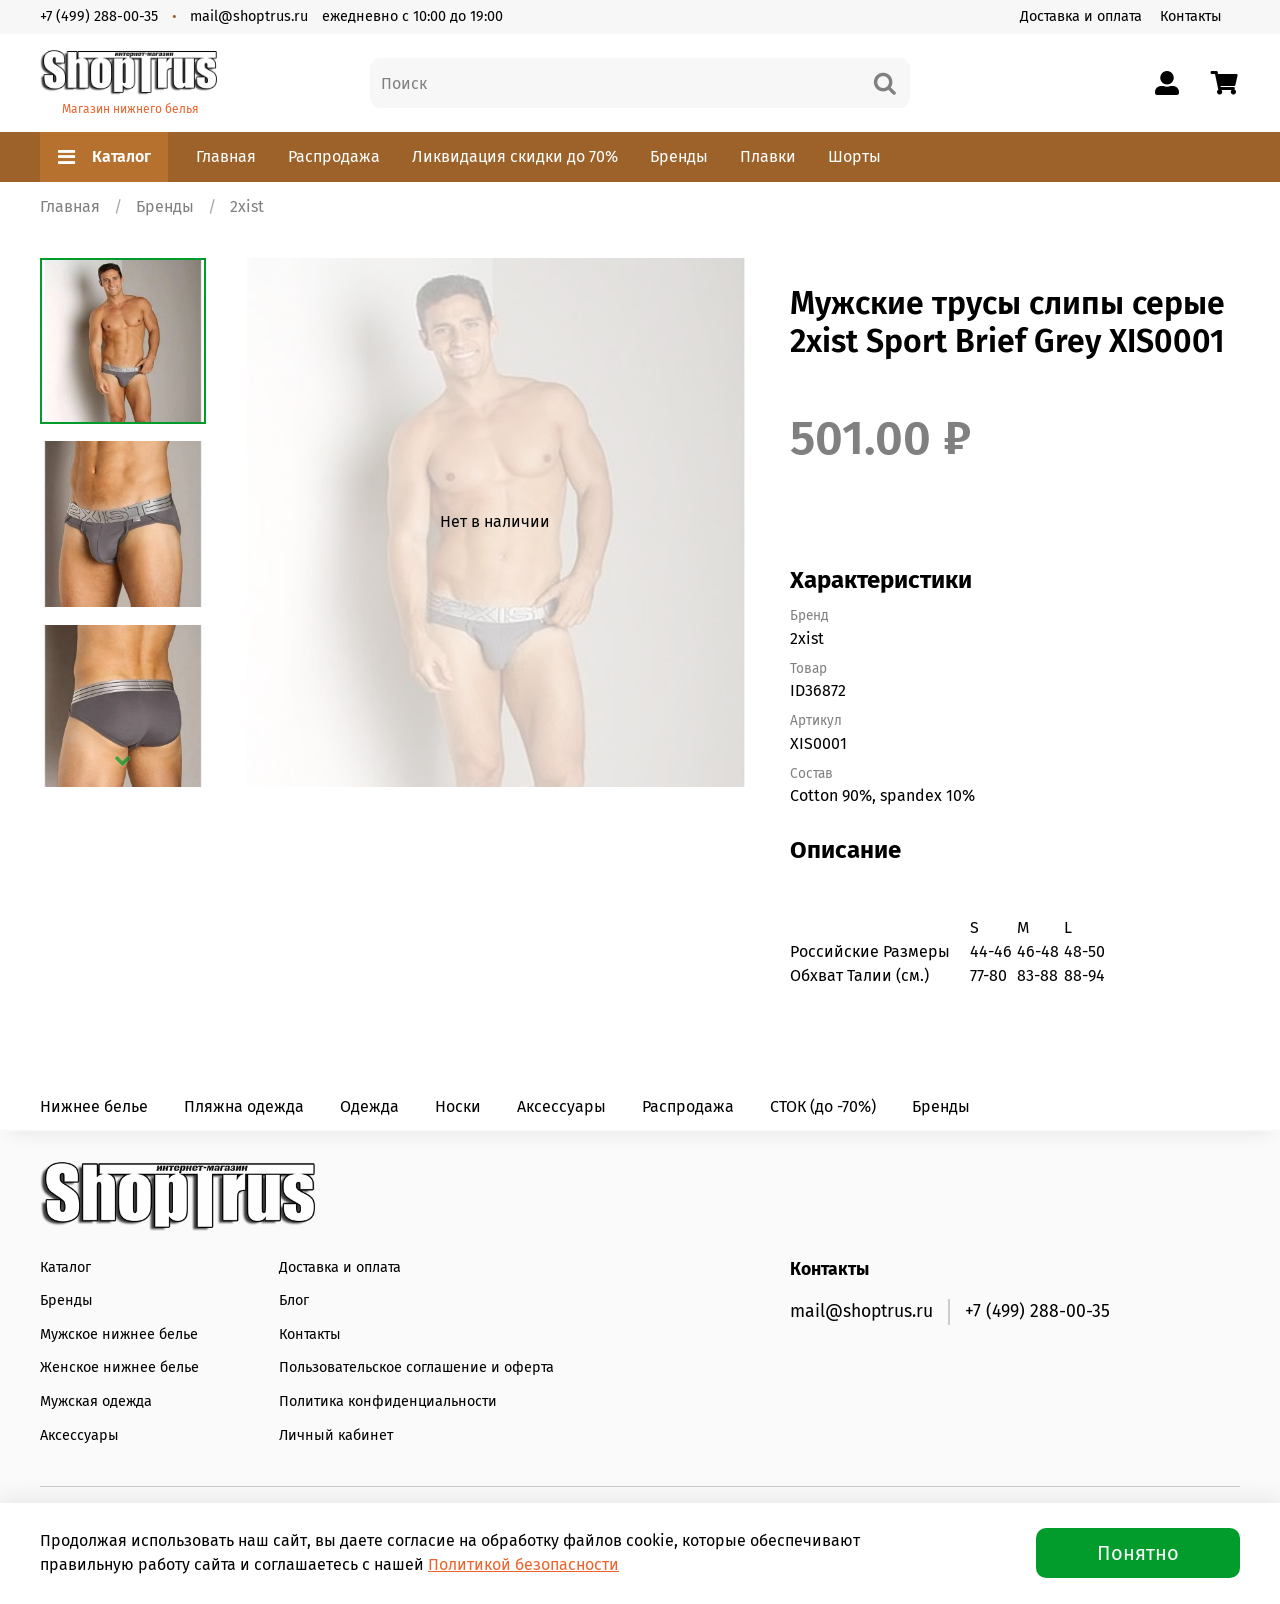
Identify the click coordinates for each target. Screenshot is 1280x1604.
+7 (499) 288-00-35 (99, 16)
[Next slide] (123, 761)
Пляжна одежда (244, 1106)
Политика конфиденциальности (388, 1401)
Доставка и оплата (1081, 16)
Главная (226, 156)
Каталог (104, 157)
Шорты (854, 156)
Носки (458, 1106)
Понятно (1138, 1553)
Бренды (679, 156)
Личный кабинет (336, 1435)
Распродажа (334, 156)
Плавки (768, 156)
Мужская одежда (96, 1401)
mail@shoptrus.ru (249, 16)
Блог (294, 1300)
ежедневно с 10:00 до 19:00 (412, 16)
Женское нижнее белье (119, 1367)
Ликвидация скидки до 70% (515, 156)
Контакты (1191, 16)
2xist (247, 206)
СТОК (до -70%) (823, 1106)
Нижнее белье (94, 1106)
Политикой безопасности (523, 1564)
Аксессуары (561, 1106)
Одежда (369, 1106)
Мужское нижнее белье (119, 1334)
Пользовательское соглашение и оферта (416, 1367)
